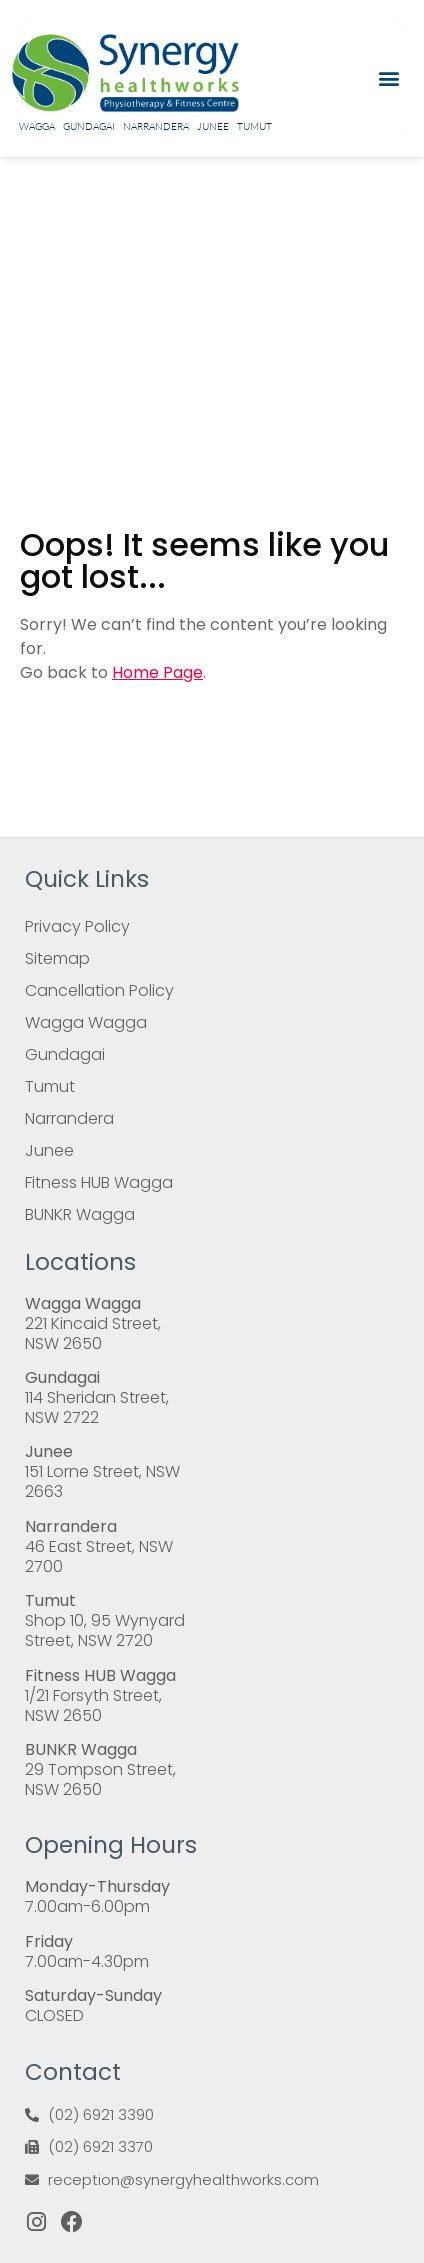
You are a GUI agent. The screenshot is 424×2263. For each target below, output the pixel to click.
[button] (389, 78)
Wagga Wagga (86, 1022)
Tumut (254, 126)
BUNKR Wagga (80, 1214)
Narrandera (156, 126)
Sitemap (57, 958)
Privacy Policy (77, 926)
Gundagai (89, 126)
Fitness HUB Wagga (99, 1182)
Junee (213, 126)
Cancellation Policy (99, 990)
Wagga (37, 126)
